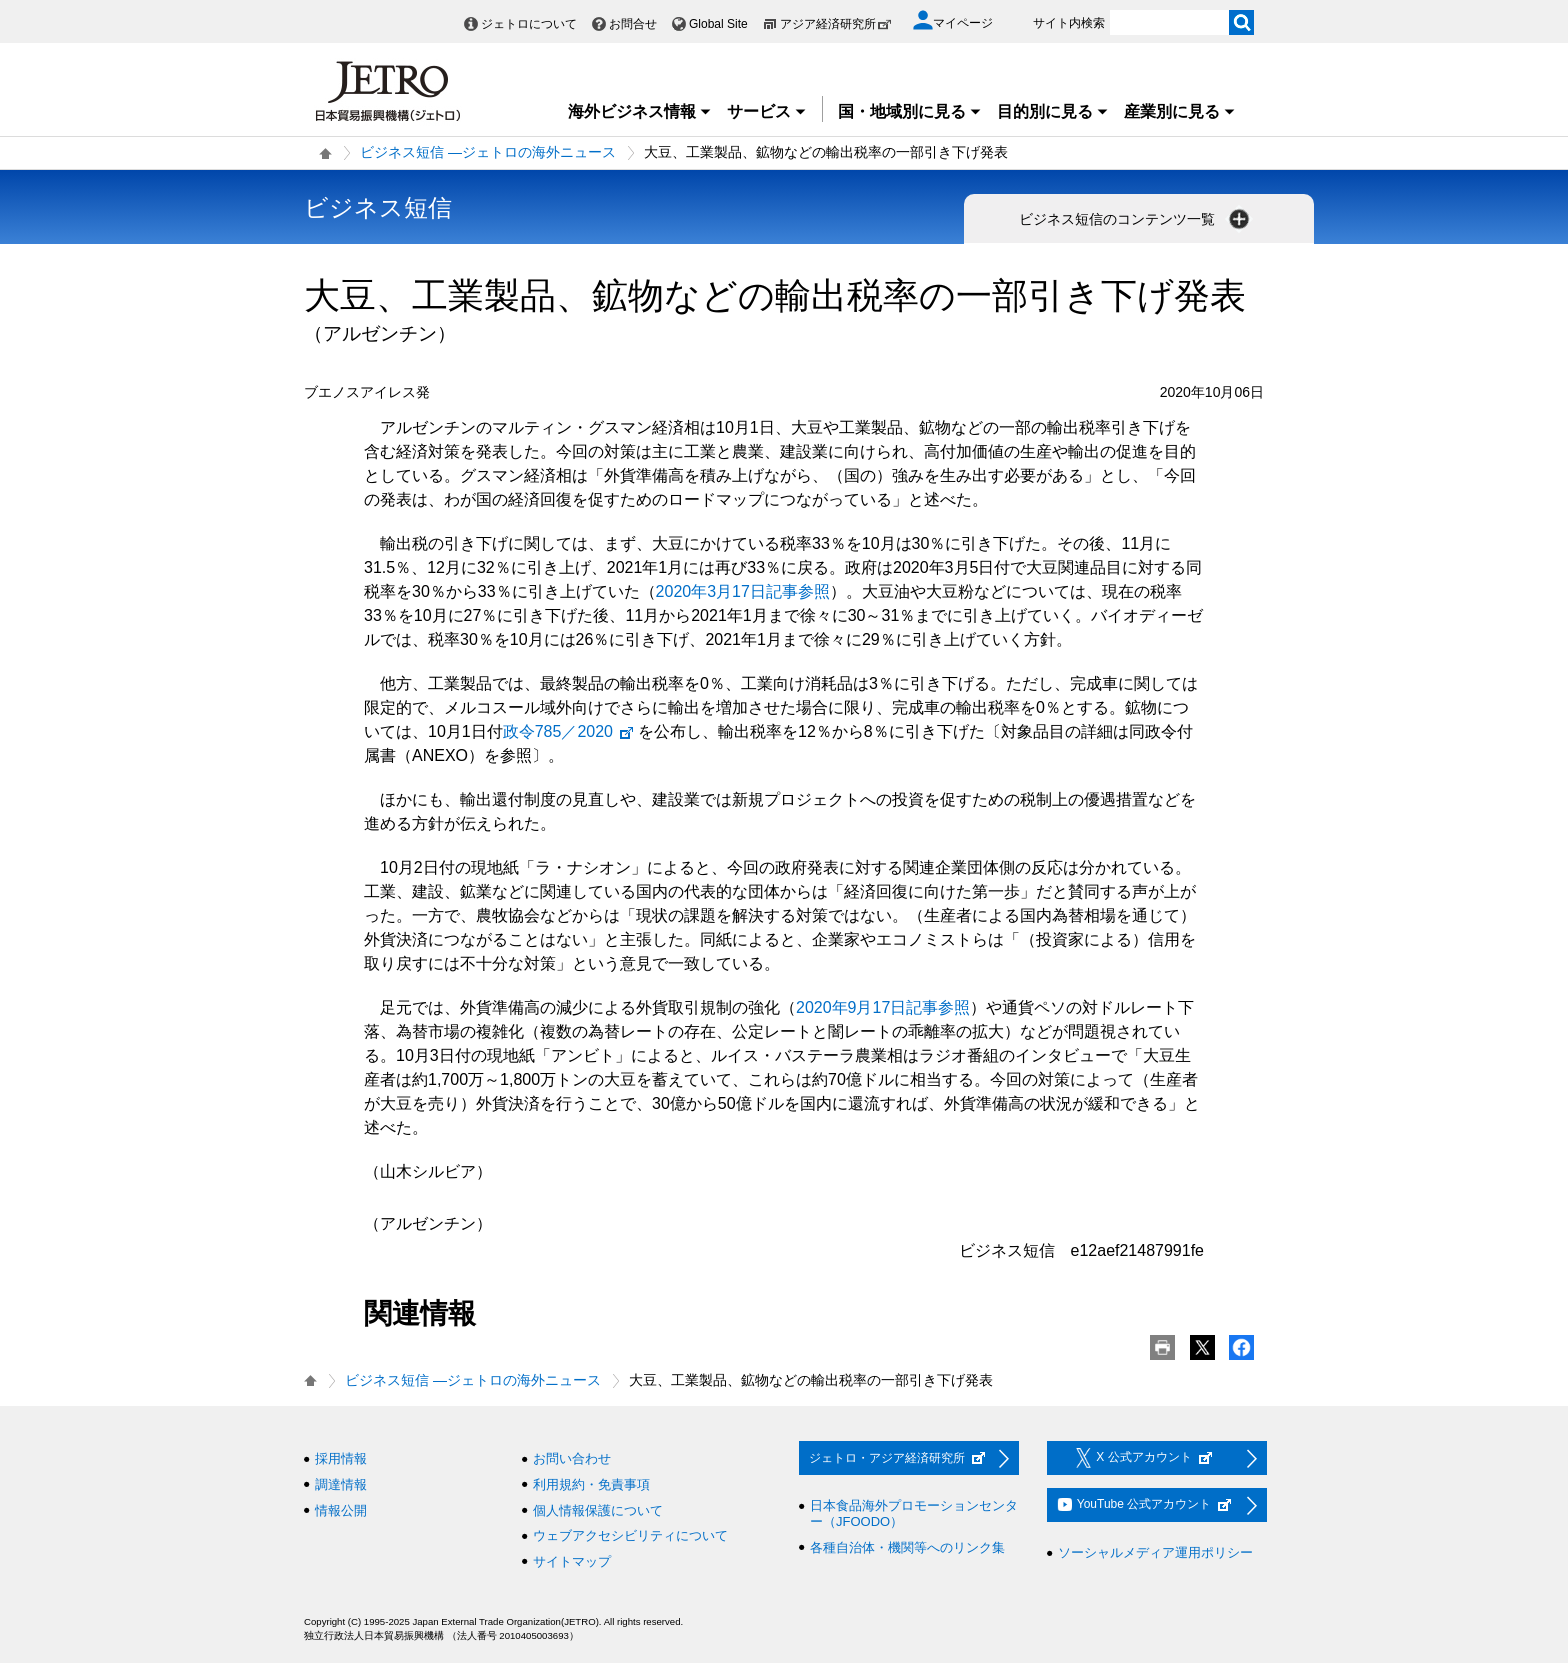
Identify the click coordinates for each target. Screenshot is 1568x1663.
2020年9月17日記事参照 (883, 1007)
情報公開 (341, 1510)
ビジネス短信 (378, 207)
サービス (767, 111)
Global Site (718, 24)
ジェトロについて (529, 24)
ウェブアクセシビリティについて (630, 1535)
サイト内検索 (1069, 23)
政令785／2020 (569, 731)
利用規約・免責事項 (591, 1484)
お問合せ (633, 24)
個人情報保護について (598, 1510)
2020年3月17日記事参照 (743, 591)
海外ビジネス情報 (640, 111)
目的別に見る (1053, 111)
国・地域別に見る (910, 111)
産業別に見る (1180, 111)
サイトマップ (572, 1561)
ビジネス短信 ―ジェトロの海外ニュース (488, 152)
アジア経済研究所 (836, 24)
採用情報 (341, 1458)
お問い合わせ (572, 1458)
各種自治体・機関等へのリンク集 (907, 1547)
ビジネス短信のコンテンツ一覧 (1136, 219)
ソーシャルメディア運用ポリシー (1155, 1552)
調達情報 (341, 1484)
